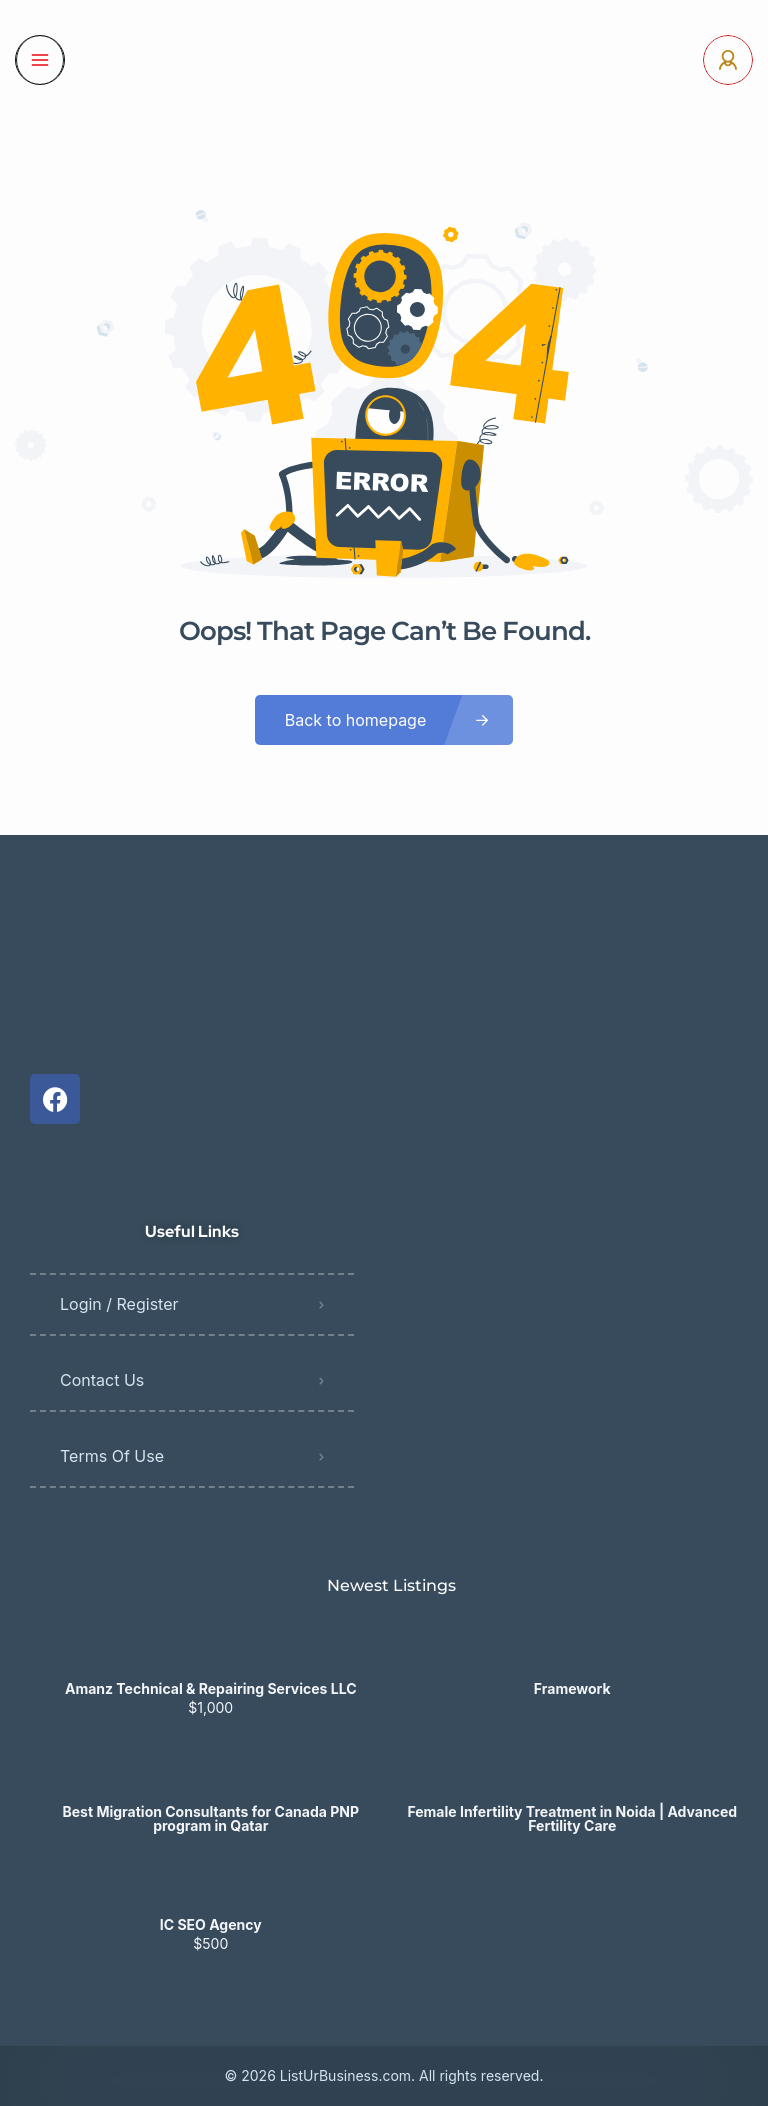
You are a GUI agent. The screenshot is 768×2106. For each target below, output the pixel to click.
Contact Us (102, 1380)
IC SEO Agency (211, 1925)
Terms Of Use (112, 1456)
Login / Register (119, 1304)
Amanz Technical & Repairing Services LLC (211, 1689)
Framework (572, 1689)
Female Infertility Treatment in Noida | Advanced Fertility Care (572, 1819)
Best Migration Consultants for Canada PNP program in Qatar (211, 1819)
